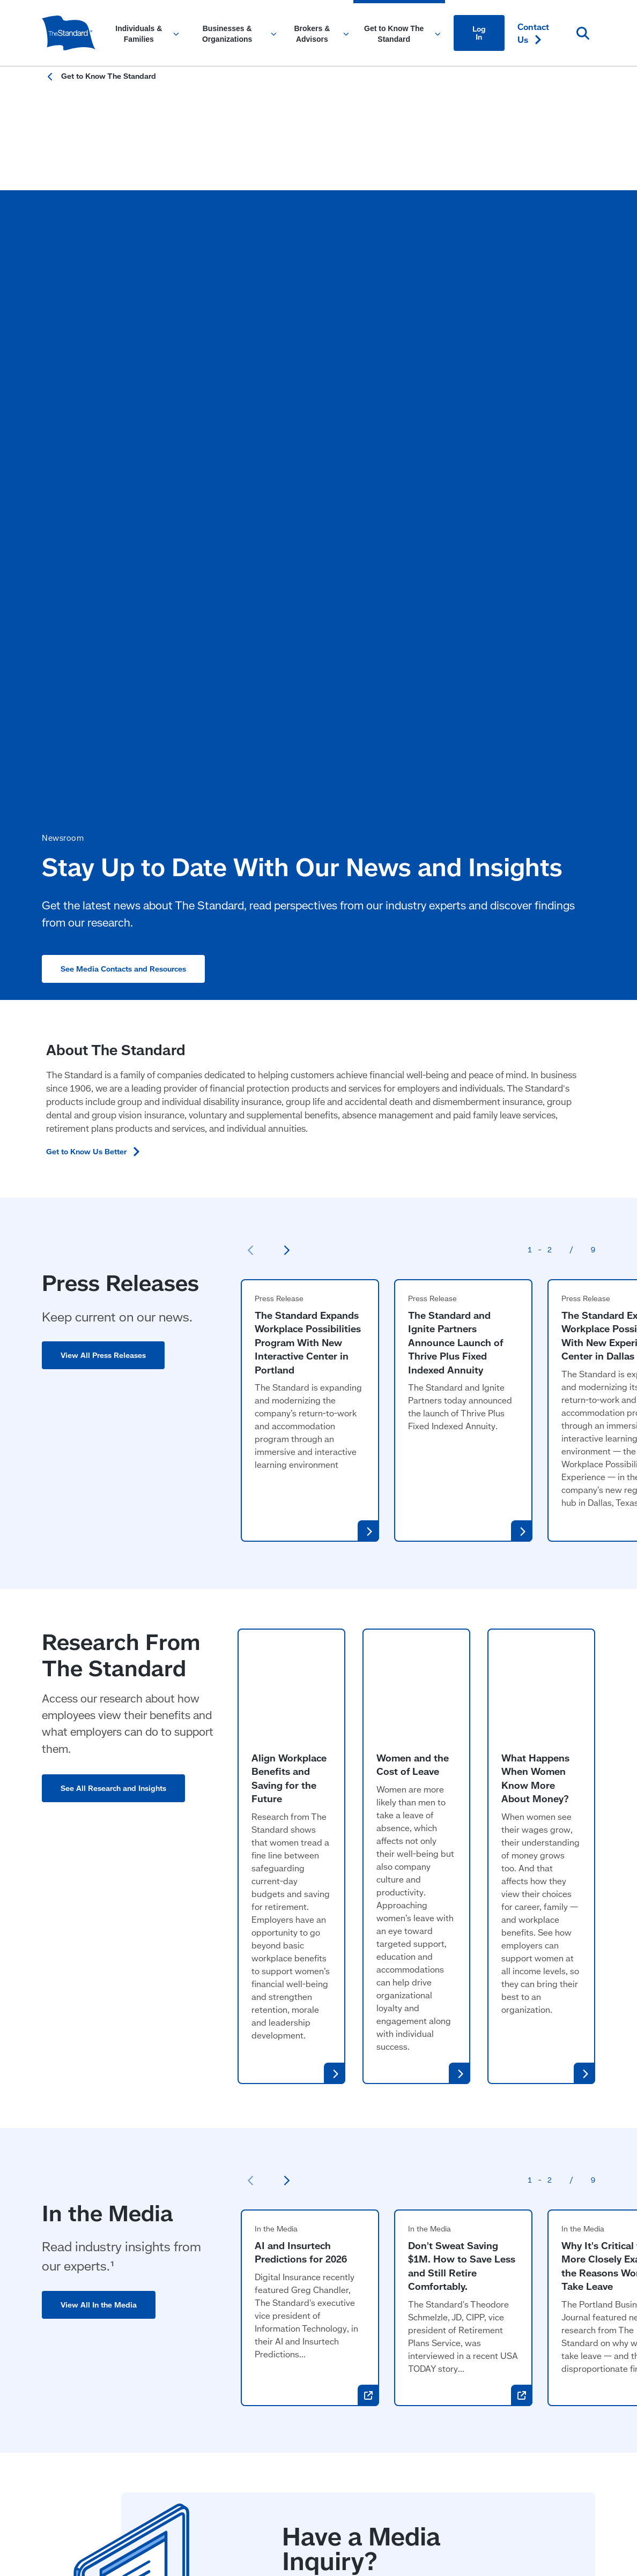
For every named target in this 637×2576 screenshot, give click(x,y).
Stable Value (299, 2313)
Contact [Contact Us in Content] (533, 33)
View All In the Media (99, 1735)
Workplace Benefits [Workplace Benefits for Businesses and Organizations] (196, 2283)
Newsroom (411, 2305)
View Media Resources (341, 2092)
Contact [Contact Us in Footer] (536, 2249)
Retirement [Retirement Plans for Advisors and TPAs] (296, 2292)
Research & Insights (429, 2326)
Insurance (293, 2270)
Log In (479, 32)
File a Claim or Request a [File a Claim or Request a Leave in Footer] (547, 2277)
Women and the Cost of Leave (412, 1195)
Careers (405, 2348)
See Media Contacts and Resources (123, 414)
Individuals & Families (86, 2249)
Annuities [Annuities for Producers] (292, 2356)
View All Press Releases (103, 881)
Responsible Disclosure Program (155, 2439)
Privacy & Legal (330, 2439)
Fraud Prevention (257, 2439)
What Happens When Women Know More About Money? (535, 1209)
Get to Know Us (99, 676)
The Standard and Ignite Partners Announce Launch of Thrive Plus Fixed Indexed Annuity (455, 868)
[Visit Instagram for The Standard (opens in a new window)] (551, 2367)
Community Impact (427, 2283)
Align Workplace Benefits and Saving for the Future (289, 1209)
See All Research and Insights (113, 1314)
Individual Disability (312, 2335)
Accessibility (62, 2439)
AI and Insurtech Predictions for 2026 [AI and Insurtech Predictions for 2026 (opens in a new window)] (301, 1682)
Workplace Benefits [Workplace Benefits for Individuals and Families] (80, 2305)
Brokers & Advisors (312, 2249)
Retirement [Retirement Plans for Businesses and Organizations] (180, 2305)
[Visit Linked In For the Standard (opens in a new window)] (518, 2367)
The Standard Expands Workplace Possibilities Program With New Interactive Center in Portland (308, 868)
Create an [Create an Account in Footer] (531, 2333)
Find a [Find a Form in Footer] (539, 2305)
